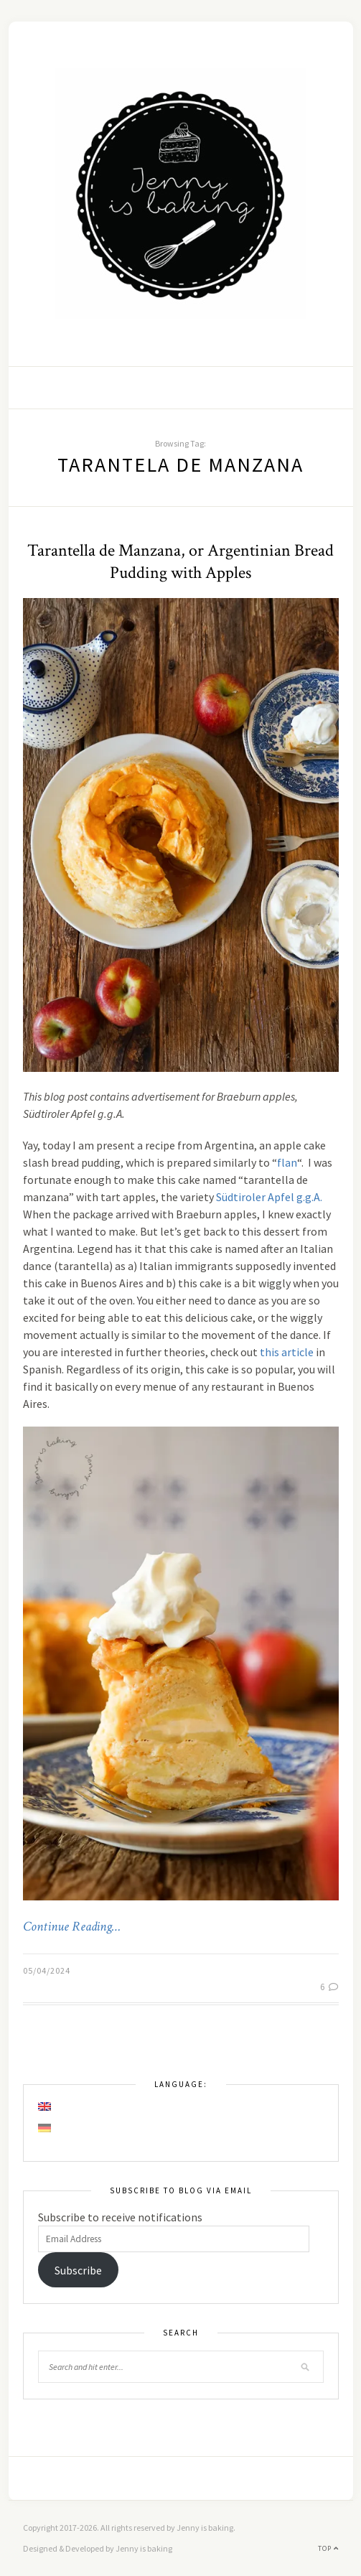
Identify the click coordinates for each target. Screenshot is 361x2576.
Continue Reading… (72, 1927)
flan (287, 1162)
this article (287, 1352)
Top (328, 2548)
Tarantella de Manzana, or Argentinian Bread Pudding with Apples (180, 561)
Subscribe (78, 2270)
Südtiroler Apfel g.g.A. (269, 1197)
